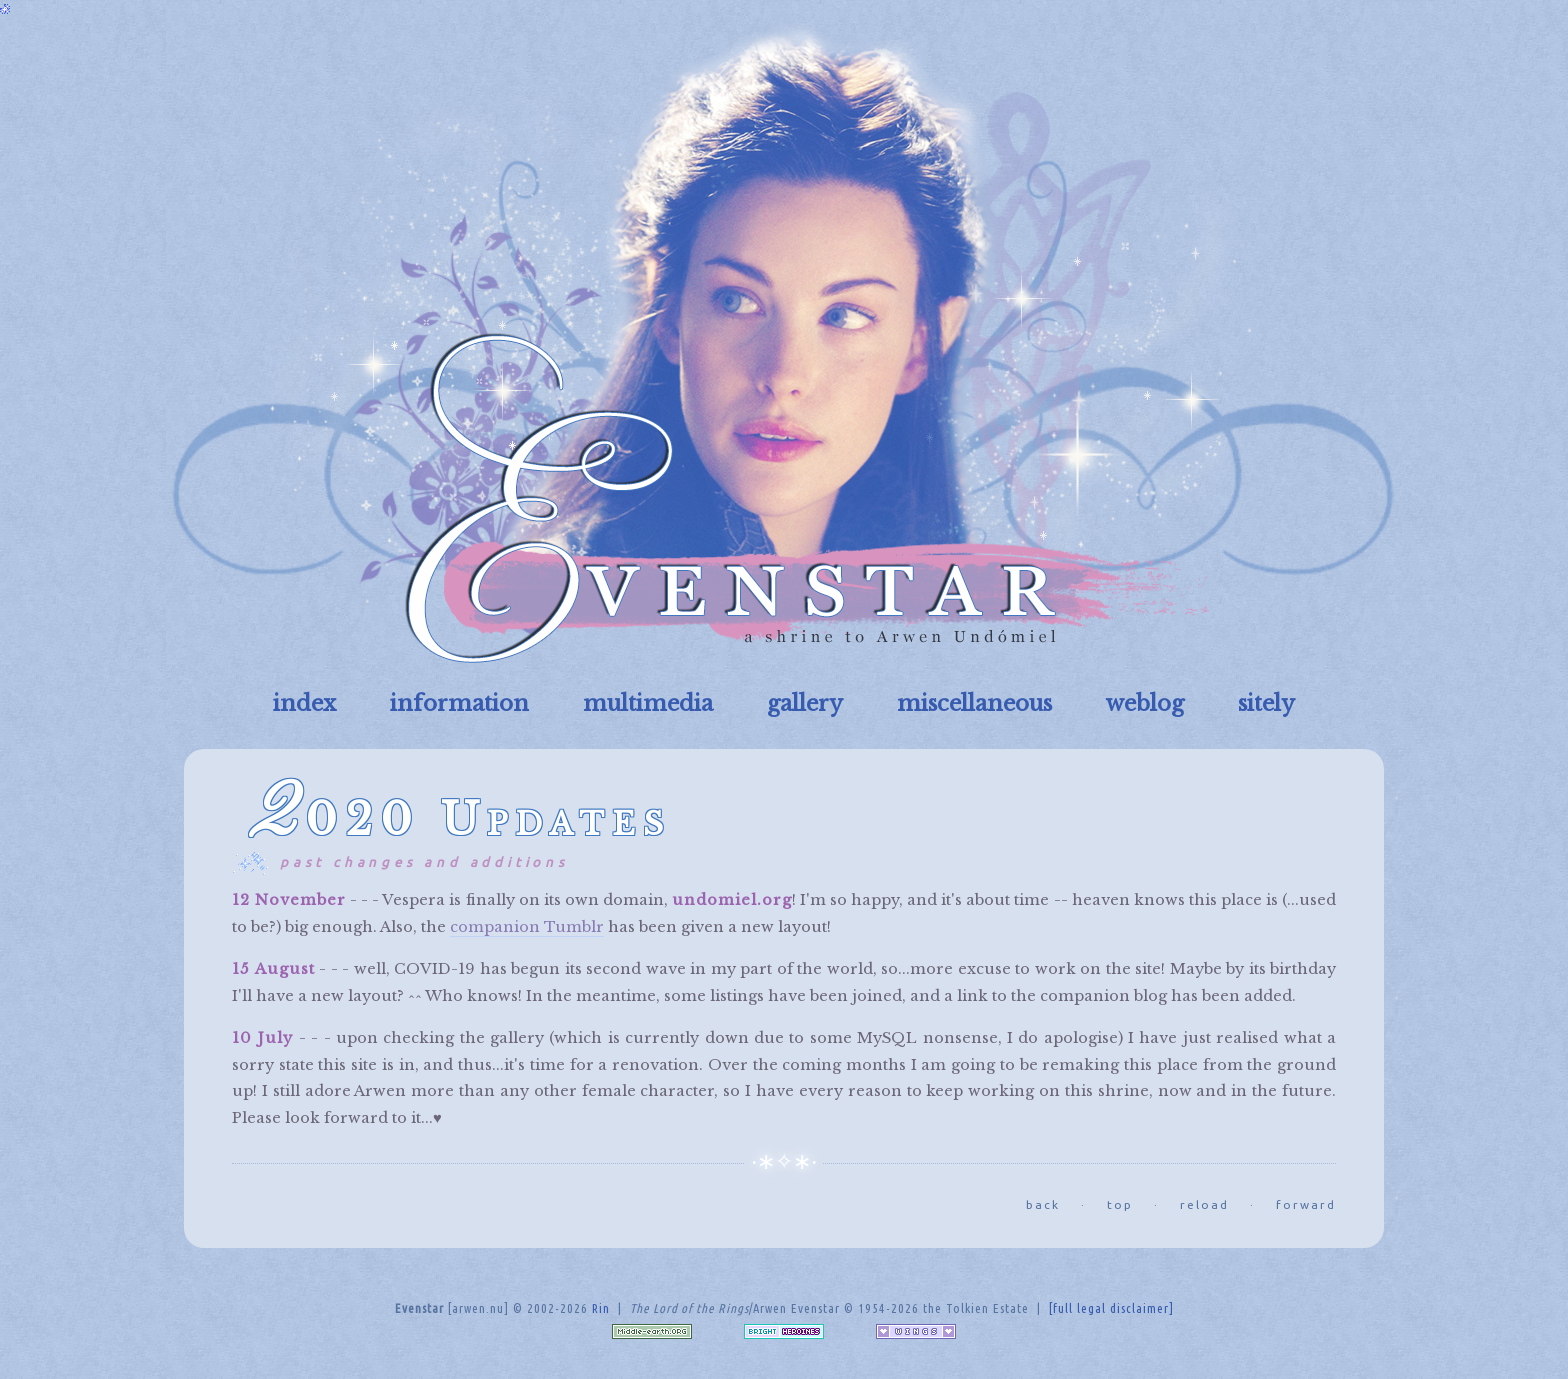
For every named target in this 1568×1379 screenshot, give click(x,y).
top (1120, 1204)
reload (1204, 1204)
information (459, 703)
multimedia (648, 703)
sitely (1266, 703)
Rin (601, 1308)
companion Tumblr (527, 927)
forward (1306, 1204)
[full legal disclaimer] (1111, 1308)
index (304, 703)
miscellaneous (974, 703)
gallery (805, 703)
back (1043, 1204)
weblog (1145, 703)
